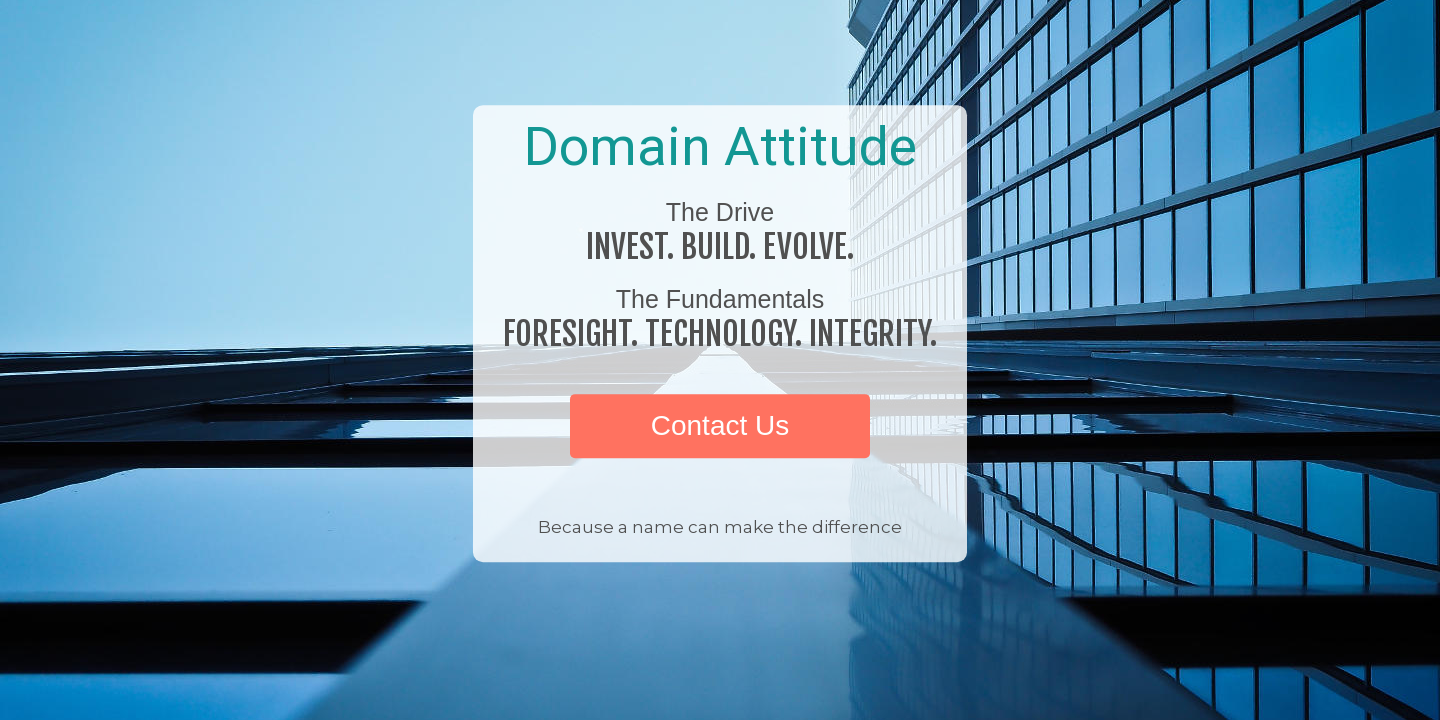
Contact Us (720, 425)
